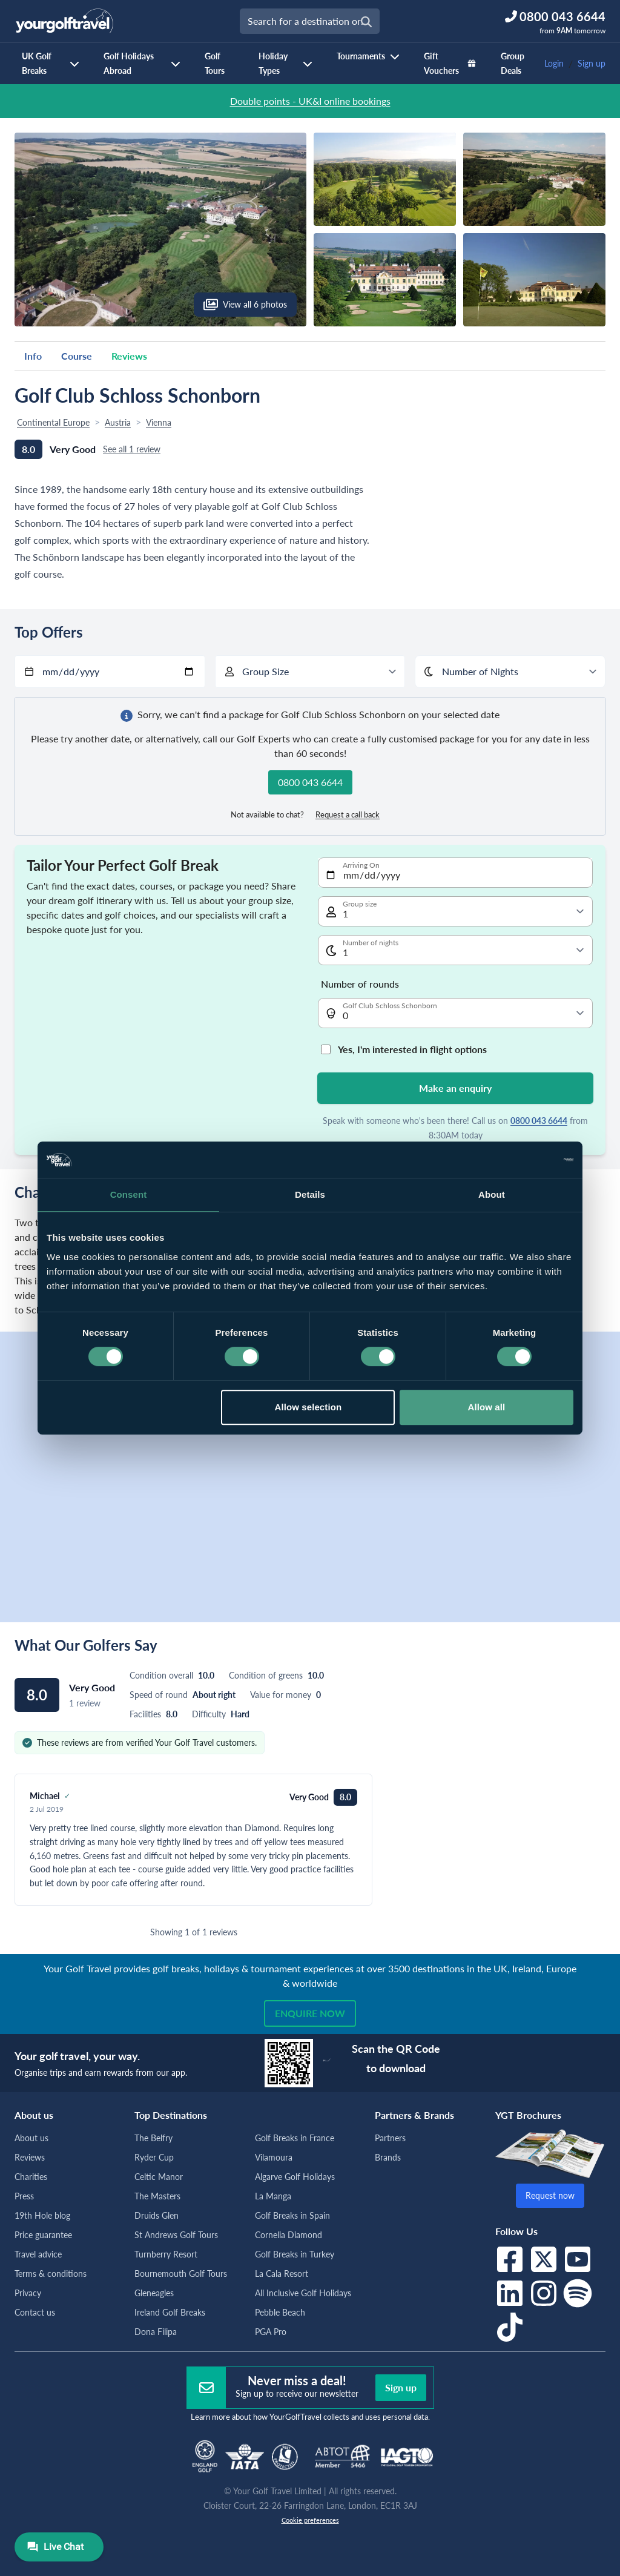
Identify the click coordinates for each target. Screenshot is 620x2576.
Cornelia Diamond (288, 2235)
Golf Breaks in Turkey (294, 2254)
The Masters (157, 2196)
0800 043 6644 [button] (310, 782)
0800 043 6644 (538, 1120)
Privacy (28, 2293)
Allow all (487, 1407)
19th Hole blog (42, 2215)
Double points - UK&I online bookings (310, 101)
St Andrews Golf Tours (176, 2235)
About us (31, 2138)
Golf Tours (215, 63)
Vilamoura (273, 2157)
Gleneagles (154, 2293)
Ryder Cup (154, 2157)
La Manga (273, 2196)
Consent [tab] (128, 1194)
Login (554, 63)
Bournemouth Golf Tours (180, 2273)
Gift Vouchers (450, 63)
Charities (31, 2176)
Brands (388, 2157)
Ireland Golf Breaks (169, 2312)
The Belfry (153, 2138)
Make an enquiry (455, 1088)
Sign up (591, 63)
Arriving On (361, 865)
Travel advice (38, 2254)
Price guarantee (43, 2235)
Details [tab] (310, 1194)
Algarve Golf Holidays (295, 2176)
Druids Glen (156, 2215)
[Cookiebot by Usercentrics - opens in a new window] (520, 1160)
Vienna (158, 422)
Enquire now (310, 2013)
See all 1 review (131, 449)
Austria (118, 422)
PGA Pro (270, 2332)
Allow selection (308, 1407)
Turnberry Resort (165, 2254)
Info (33, 356)
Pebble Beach (280, 2312)
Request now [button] (550, 2195)
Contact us (35, 2312)
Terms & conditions (51, 2273)
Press (24, 2196)
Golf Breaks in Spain (292, 2215)
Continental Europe (53, 422)
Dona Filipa (155, 2332)
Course (76, 356)
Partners (390, 2138)
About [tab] (491, 1194)
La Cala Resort (281, 2273)
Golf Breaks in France (294, 2138)
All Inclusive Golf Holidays (303, 2293)
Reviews (129, 356)
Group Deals (512, 63)
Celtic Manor (158, 2176)
